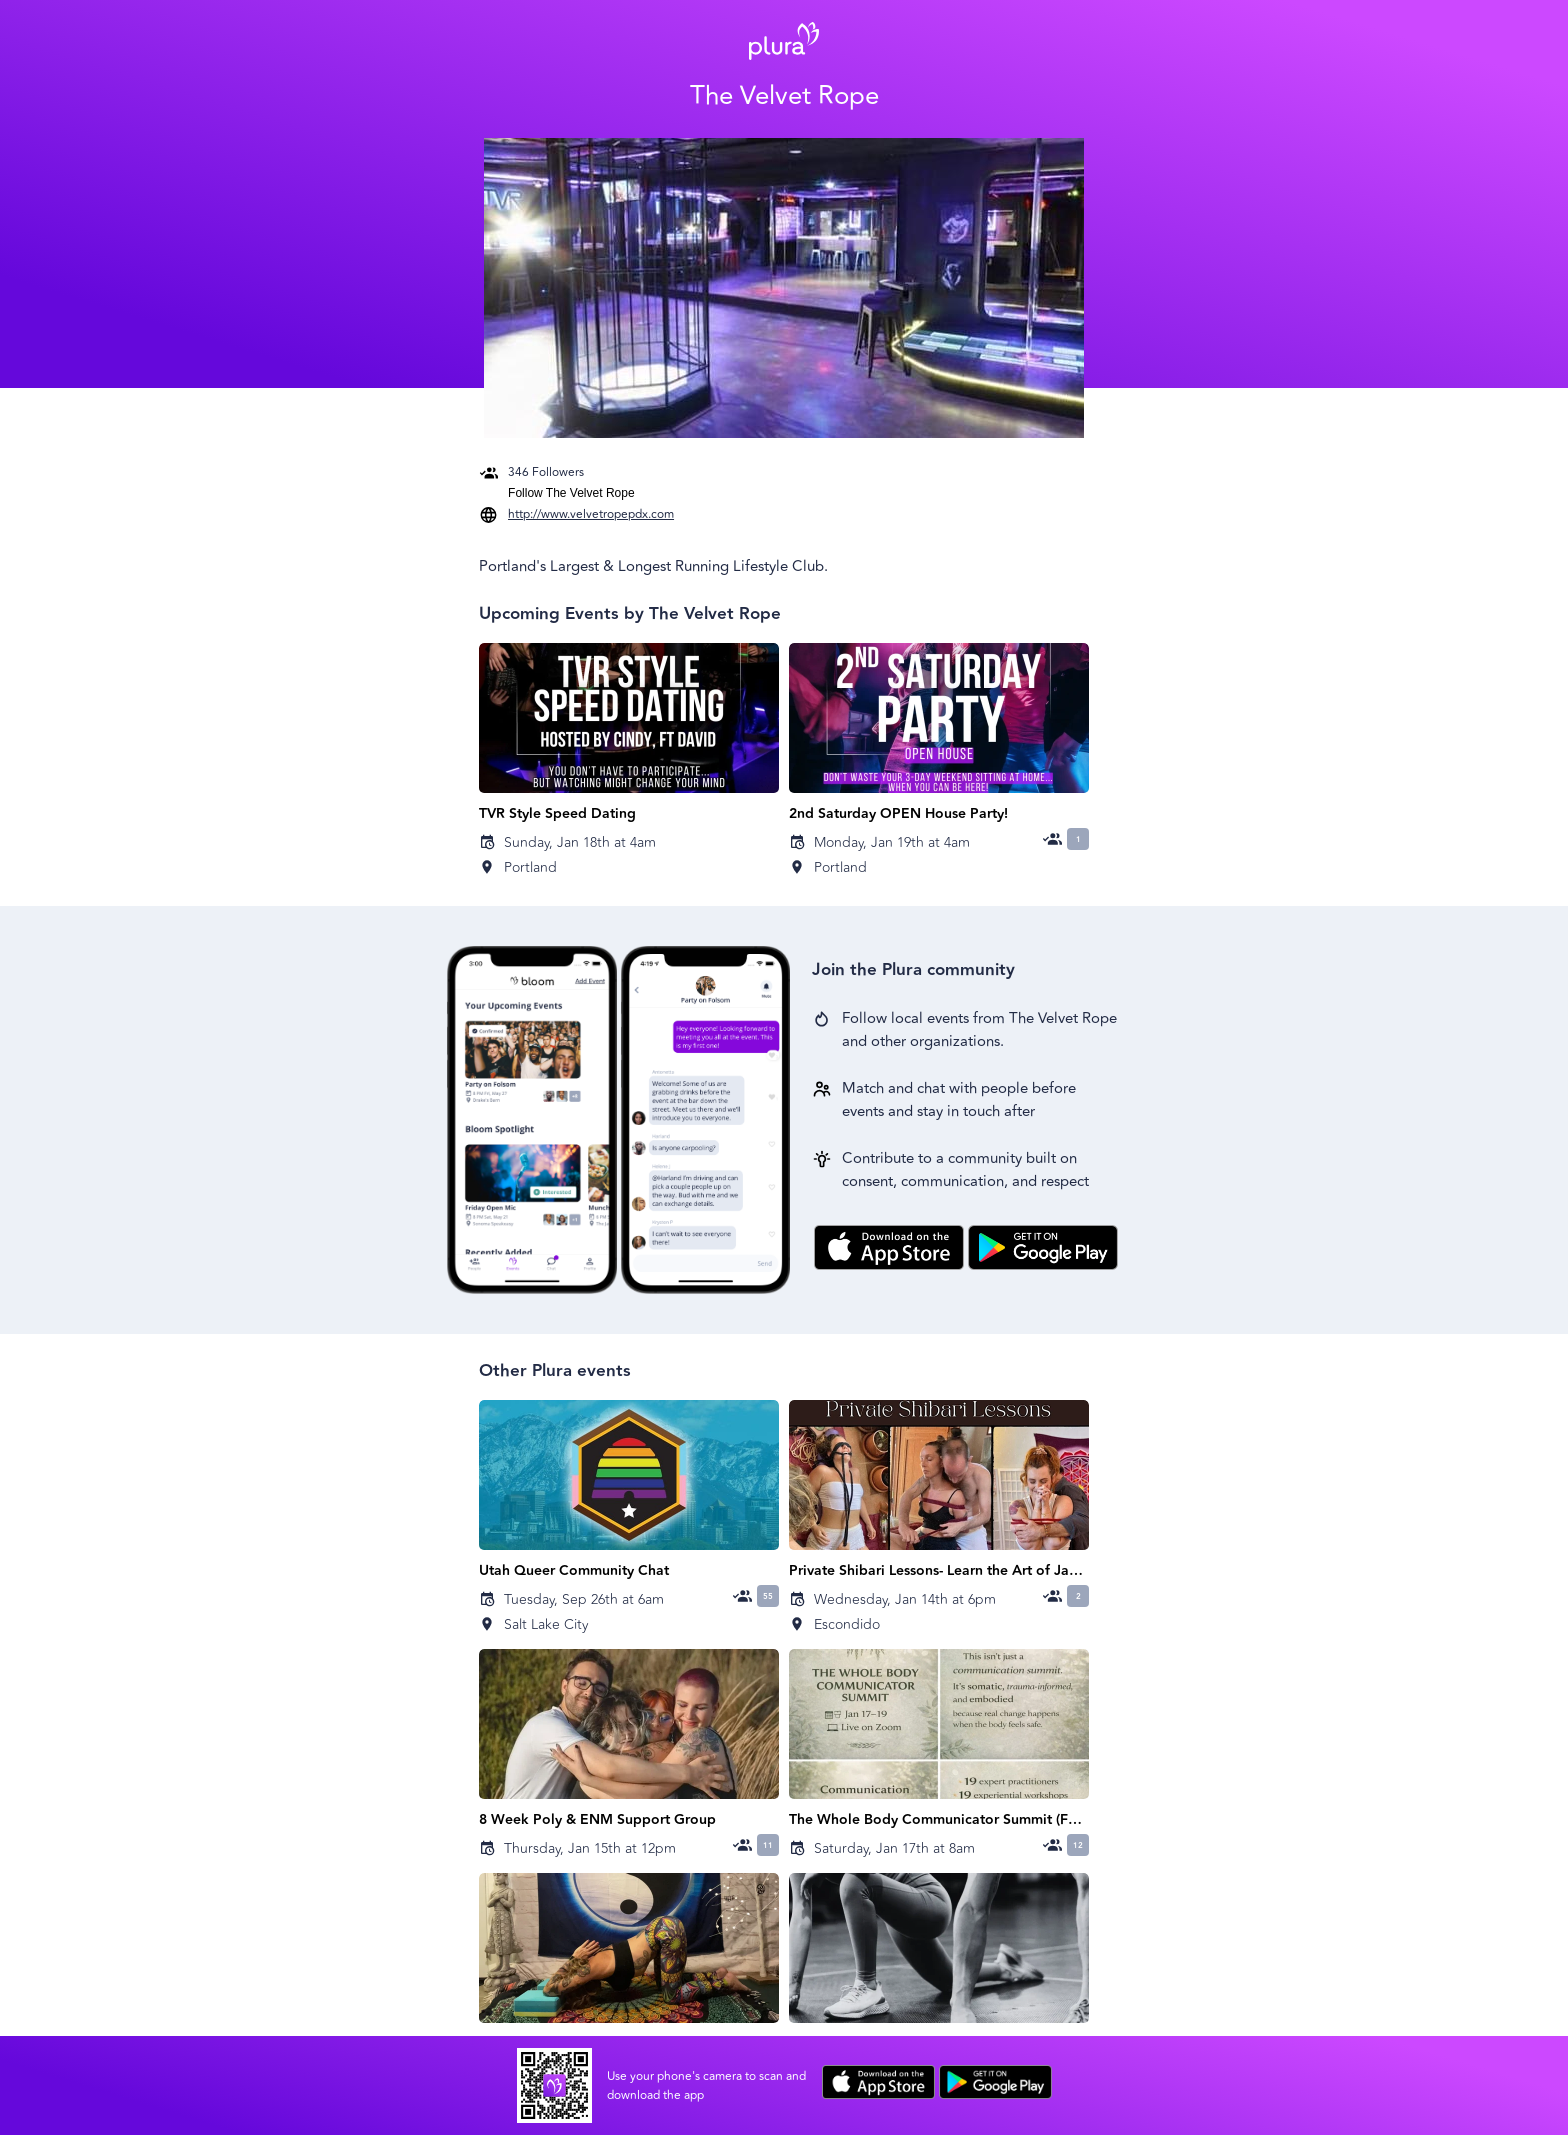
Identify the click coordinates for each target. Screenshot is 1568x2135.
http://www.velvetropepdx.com (591, 514)
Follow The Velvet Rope (571, 493)
